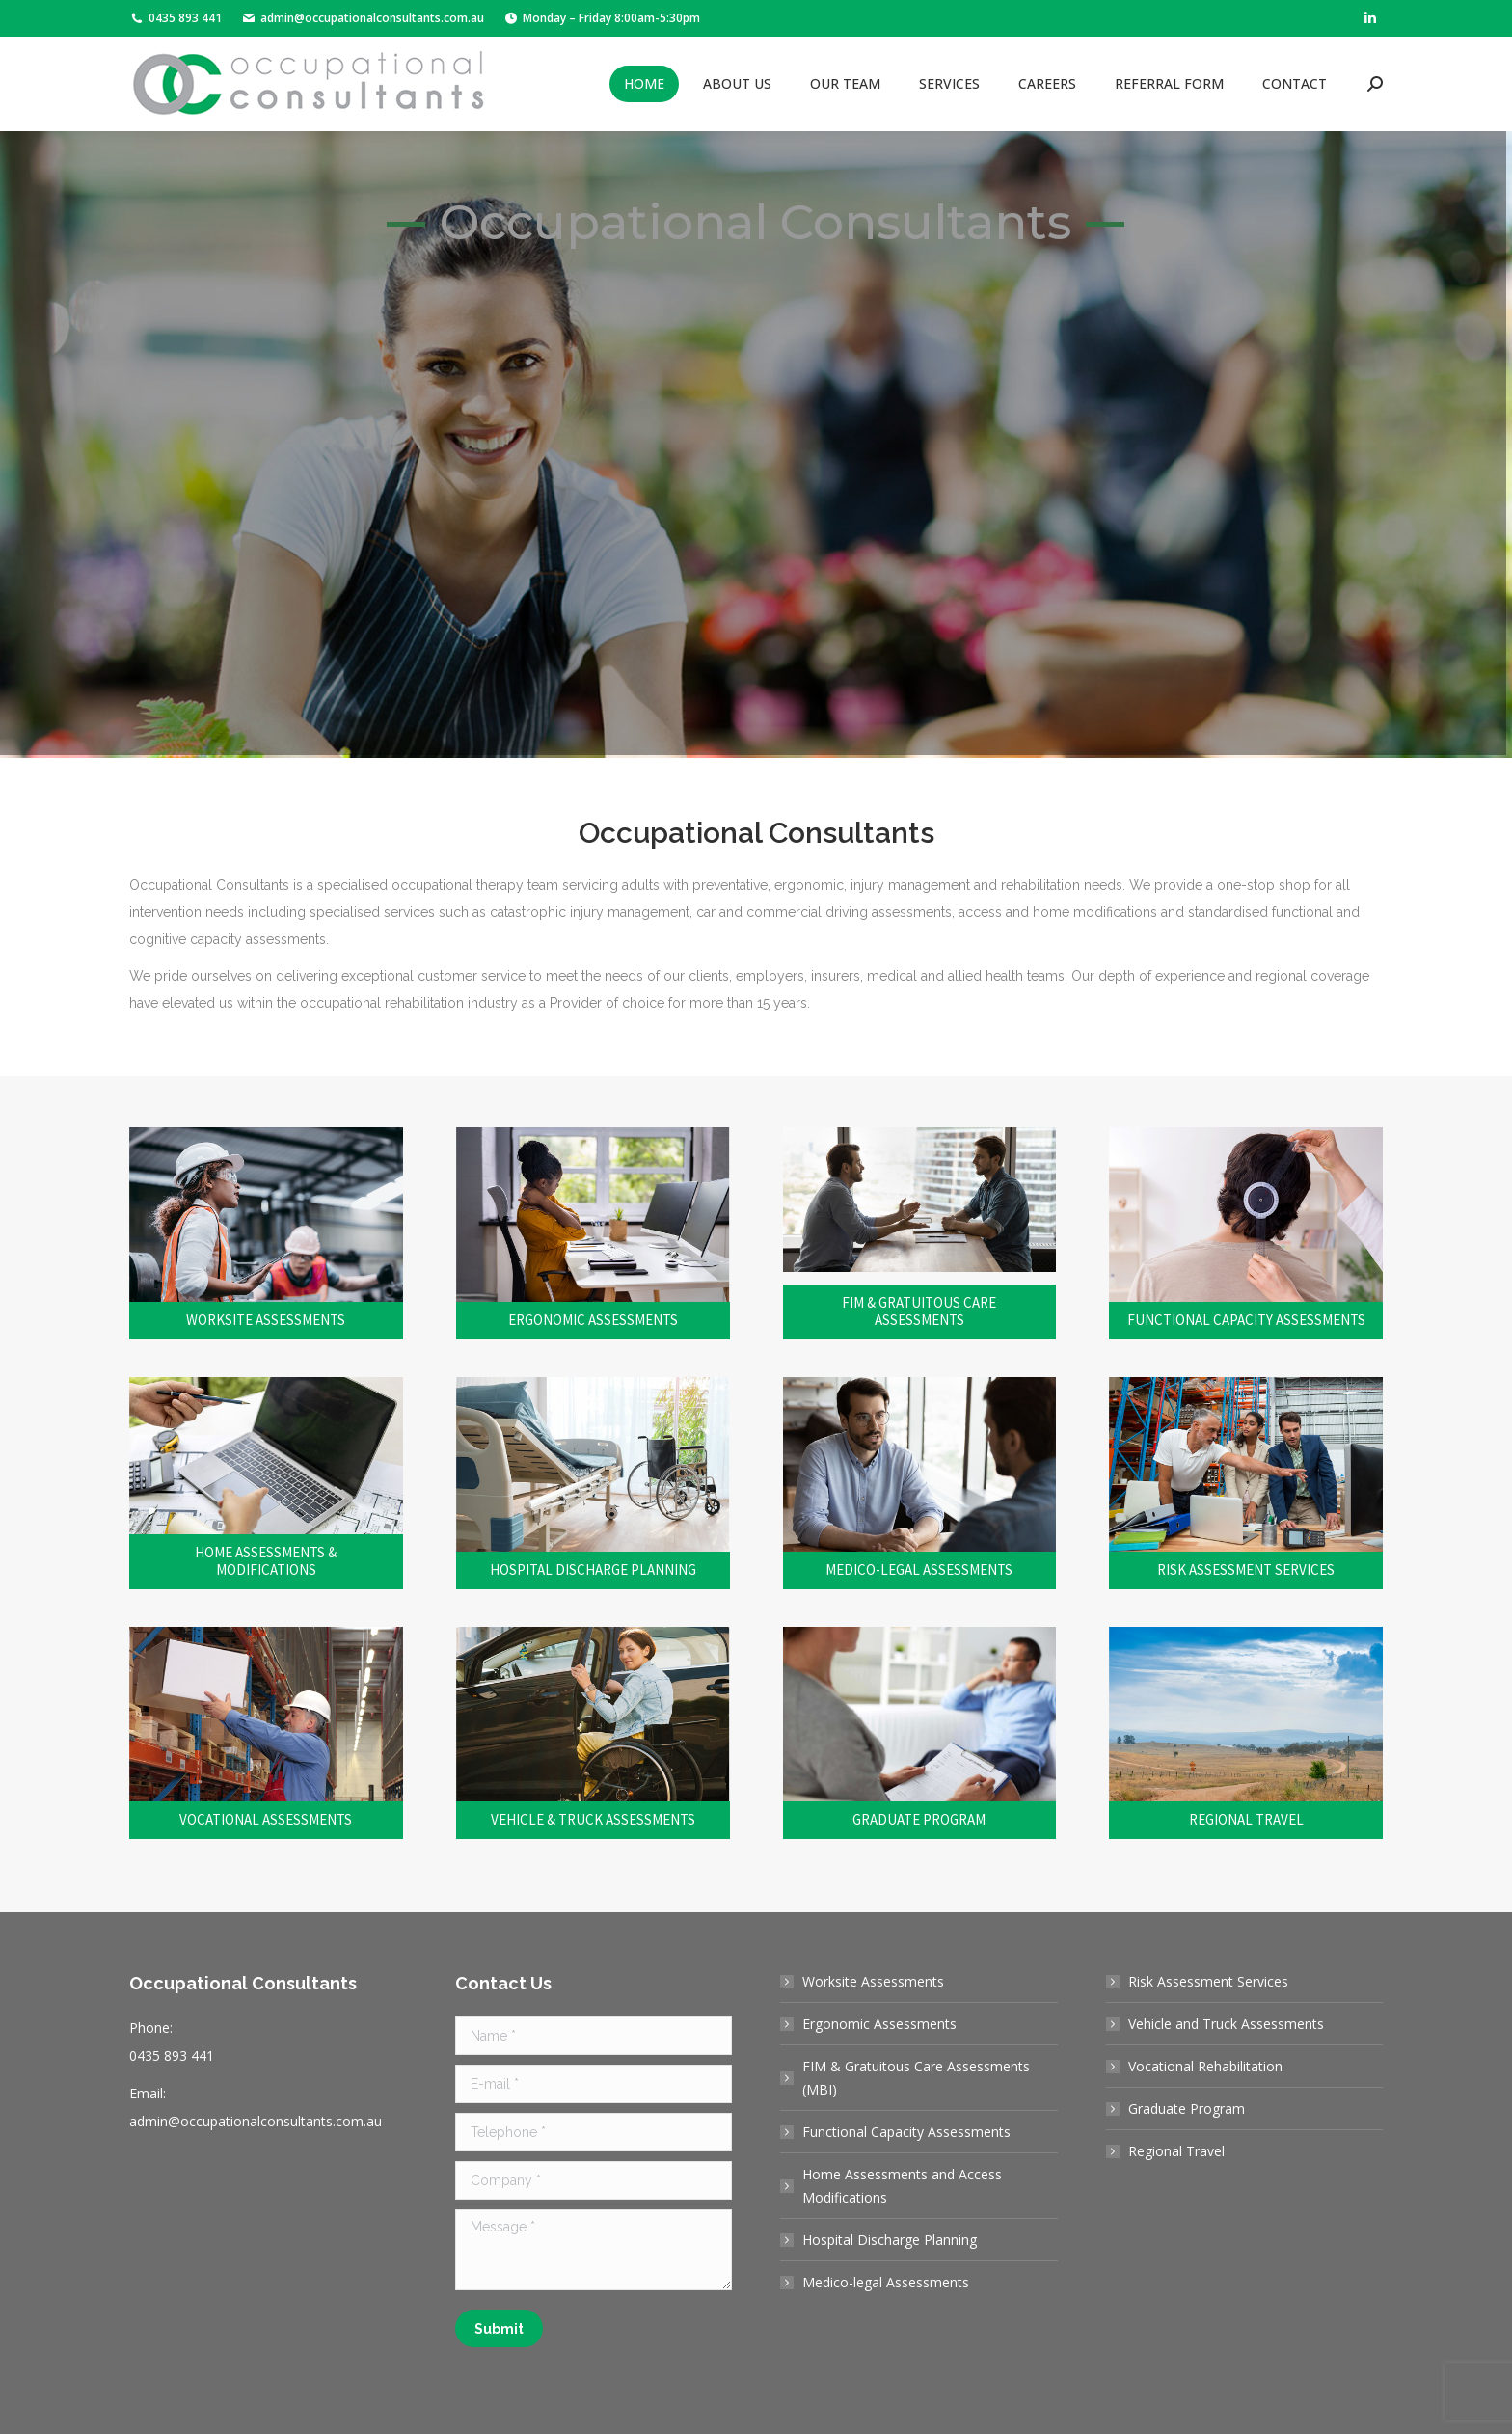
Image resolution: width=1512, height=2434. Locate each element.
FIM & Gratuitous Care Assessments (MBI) (916, 2077)
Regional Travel (1176, 2151)
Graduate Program (1186, 2108)
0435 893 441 (175, 18)
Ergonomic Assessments (879, 2024)
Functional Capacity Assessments (906, 2132)
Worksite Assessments (873, 1981)
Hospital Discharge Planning (889, 2240)
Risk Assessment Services (1208, 1981)
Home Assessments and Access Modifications (902, 2185)
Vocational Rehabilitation (1205, 2066)
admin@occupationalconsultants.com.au (362, 18)
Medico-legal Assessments (885, 2282)
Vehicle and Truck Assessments (1226, 2024)
